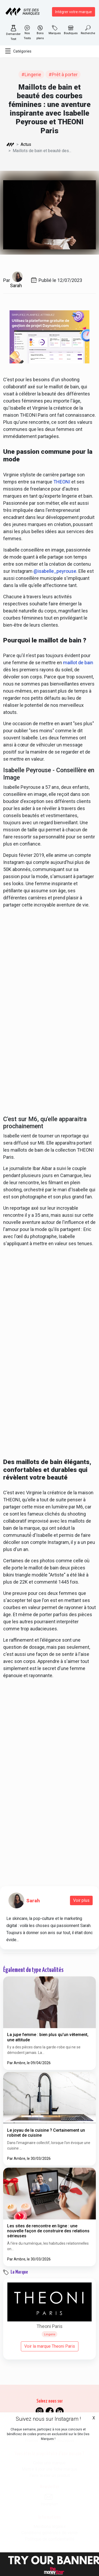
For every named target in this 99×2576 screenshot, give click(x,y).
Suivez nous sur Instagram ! (48, 2419)
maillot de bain (78, 662)
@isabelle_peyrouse (55, 571)
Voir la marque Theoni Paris (49, 2346)
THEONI (61, 482)
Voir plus (81, 1900)
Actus (26, 144)
